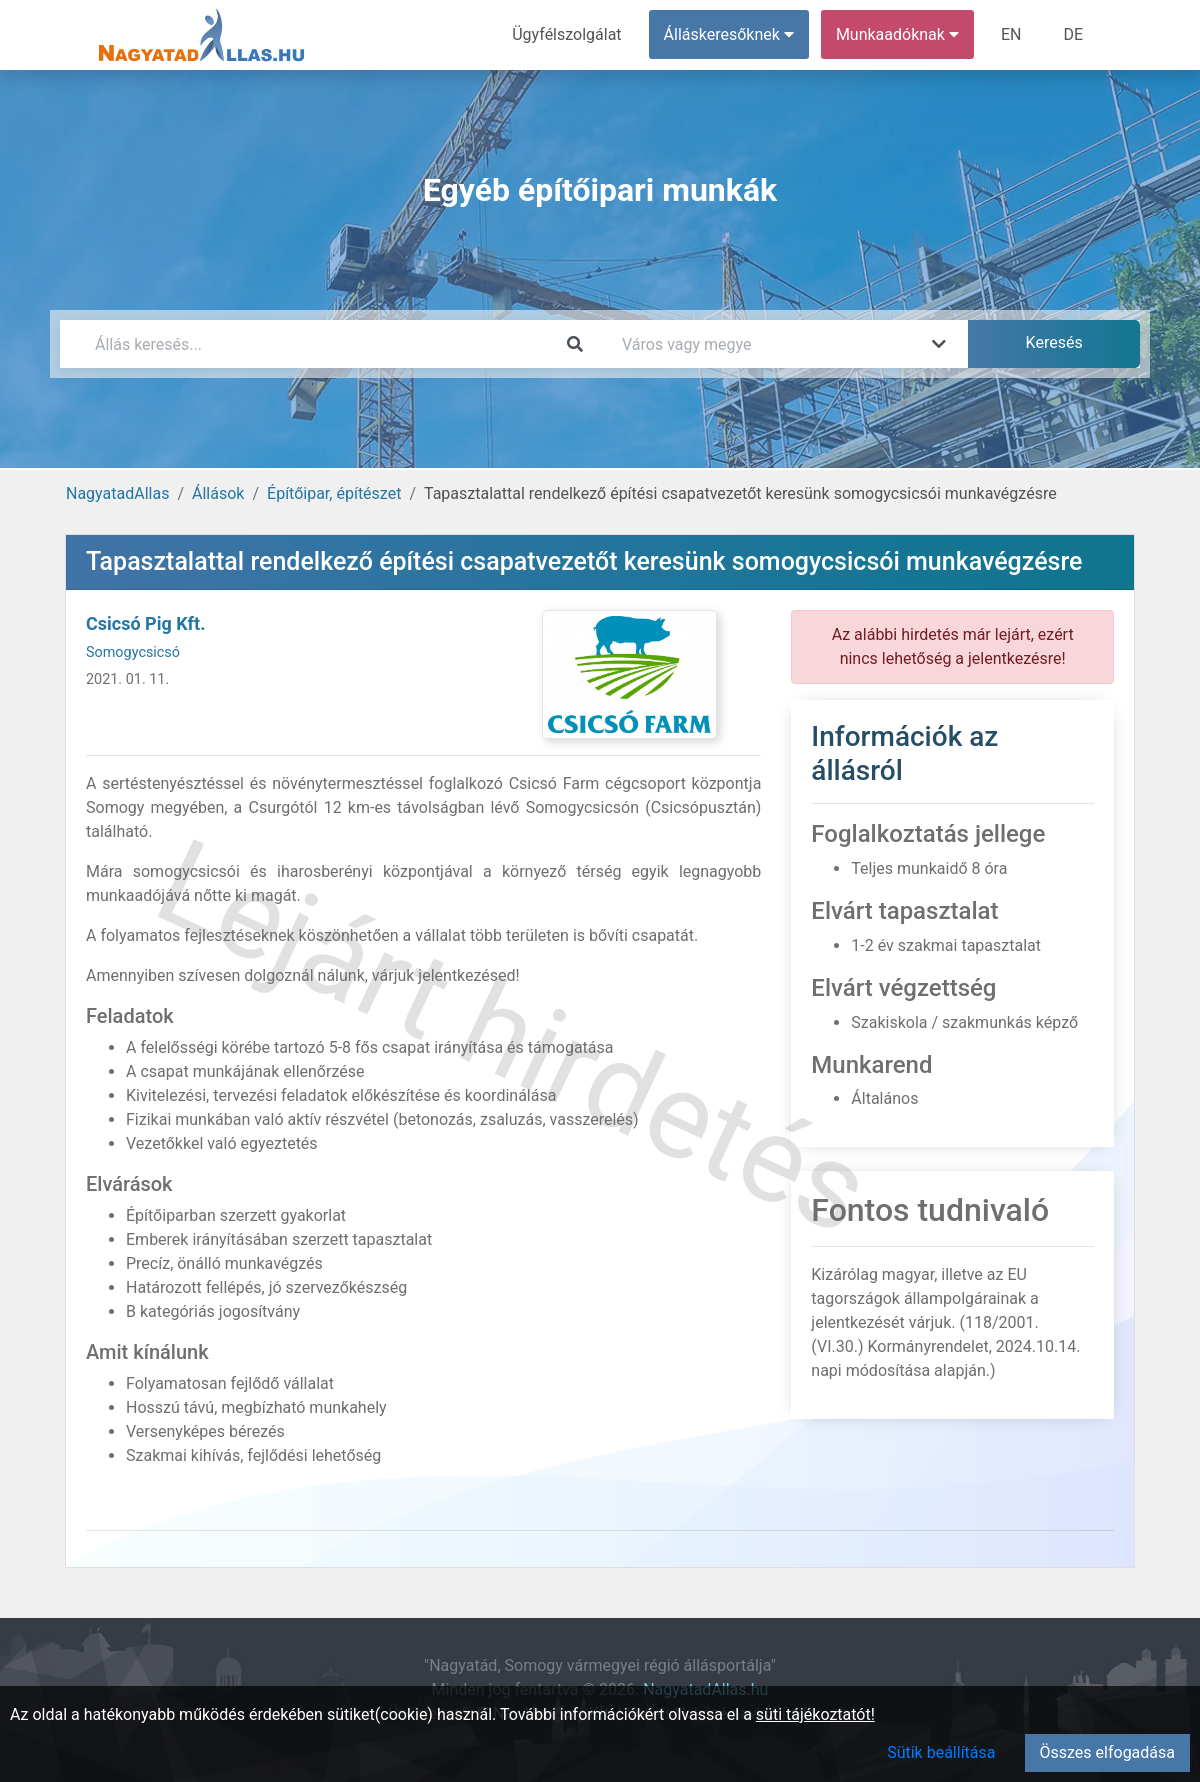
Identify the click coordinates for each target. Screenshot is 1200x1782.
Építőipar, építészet (334, 493)
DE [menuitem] (1073, 34)
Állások (218, 493)
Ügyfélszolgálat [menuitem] (566, 34)
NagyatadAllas (117, 493)
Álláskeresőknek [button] (729, 34)
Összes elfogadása (1107, 1752)
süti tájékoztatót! (815, 1714)
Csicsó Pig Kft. (145, 623)
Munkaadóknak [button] (897, 34)
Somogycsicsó (133, 652)
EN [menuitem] (1011, 34)
